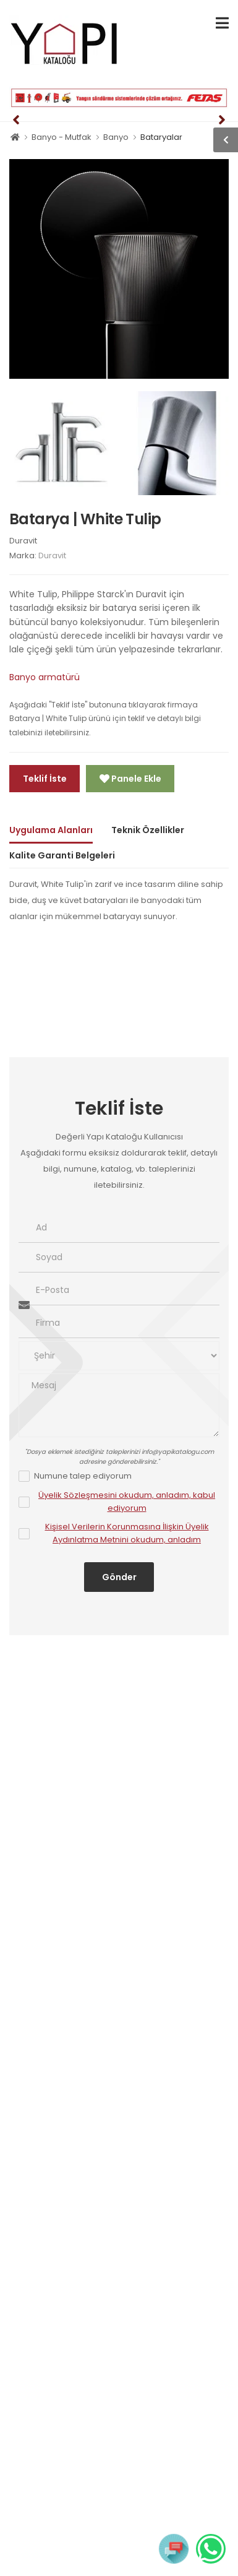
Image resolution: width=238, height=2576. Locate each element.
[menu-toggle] (222, 23)
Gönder (119, 1577)
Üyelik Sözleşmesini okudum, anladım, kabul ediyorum (126, 1501)
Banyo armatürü (44, 677)
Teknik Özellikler (147, 830)
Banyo (116, 137)
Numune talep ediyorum (83, 1476)
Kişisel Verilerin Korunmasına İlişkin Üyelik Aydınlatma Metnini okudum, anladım (127, 1533)
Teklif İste (45, 778)
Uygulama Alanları (51, 830)
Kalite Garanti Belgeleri (62, 855)
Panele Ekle (135, 778)
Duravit (23, 541)
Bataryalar (161, 137)
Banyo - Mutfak (61, 137)
